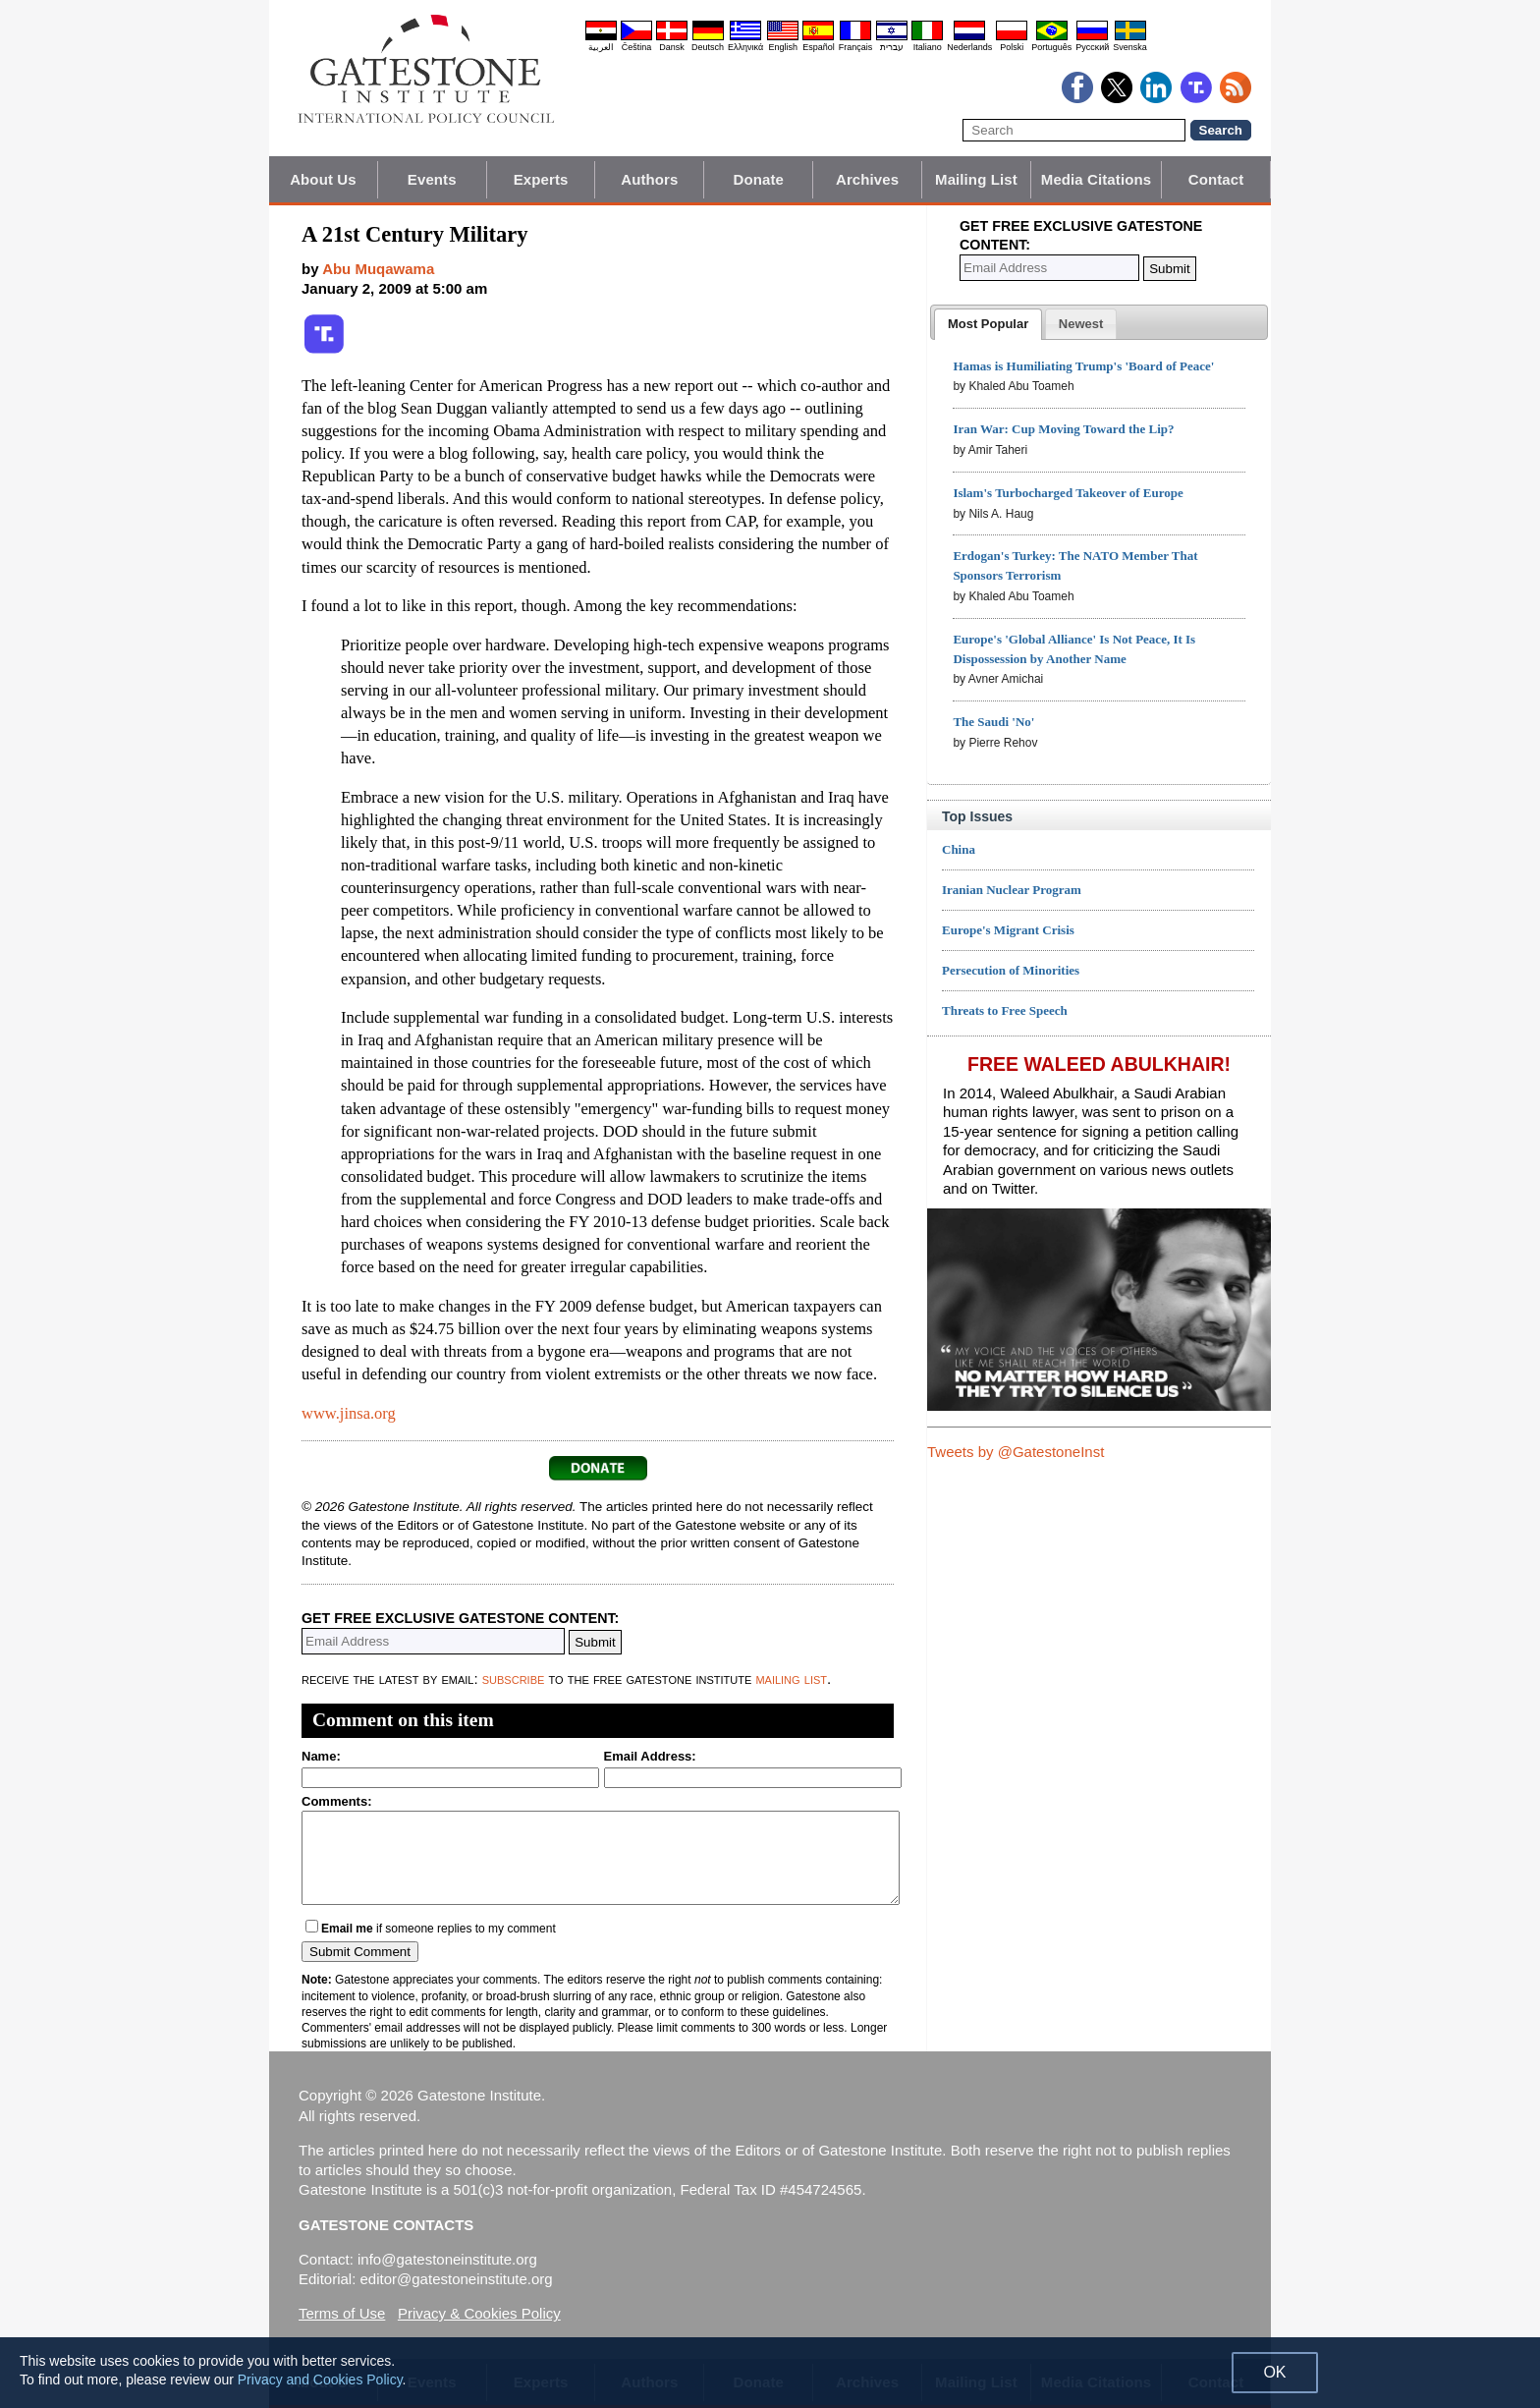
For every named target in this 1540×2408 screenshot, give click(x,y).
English (783, 47)
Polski (1011, 47)
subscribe (513, 1678)
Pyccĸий (1092, 47)
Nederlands (969, 47)
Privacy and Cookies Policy (320, 2379)
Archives (867, 179)
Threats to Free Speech (1005, 1010)
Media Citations (1096, 179)
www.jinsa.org (349, 1413)
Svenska (1130, 47)
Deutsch (707, 47)
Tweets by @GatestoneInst (1015, 1451)
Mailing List (976, 179)
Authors (649, 179)
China (958, 849)
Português (1051, 47)
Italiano (927, 47)
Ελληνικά (745, 47)
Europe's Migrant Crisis (1008, 930)
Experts (541, 179)
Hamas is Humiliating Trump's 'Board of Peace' (1083, 366)
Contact (1216, 179)
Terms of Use (342, 2313)
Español (818, 47)
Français (856, 47)
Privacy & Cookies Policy (479, 2313)
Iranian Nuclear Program (1011, 889)
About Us (323, 179)
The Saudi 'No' (993, 721)
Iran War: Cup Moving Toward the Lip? (1063, 428)
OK (1274, 2372)
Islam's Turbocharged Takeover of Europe (1067, 492)
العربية (601, 47)
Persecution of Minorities (1010, 970)
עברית (892, 47)
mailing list (791, 1678)
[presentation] (988, 324)
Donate (759, 179)
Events (432, 179)
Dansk (672, 47)
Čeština (637, 47)
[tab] (988, 324)
